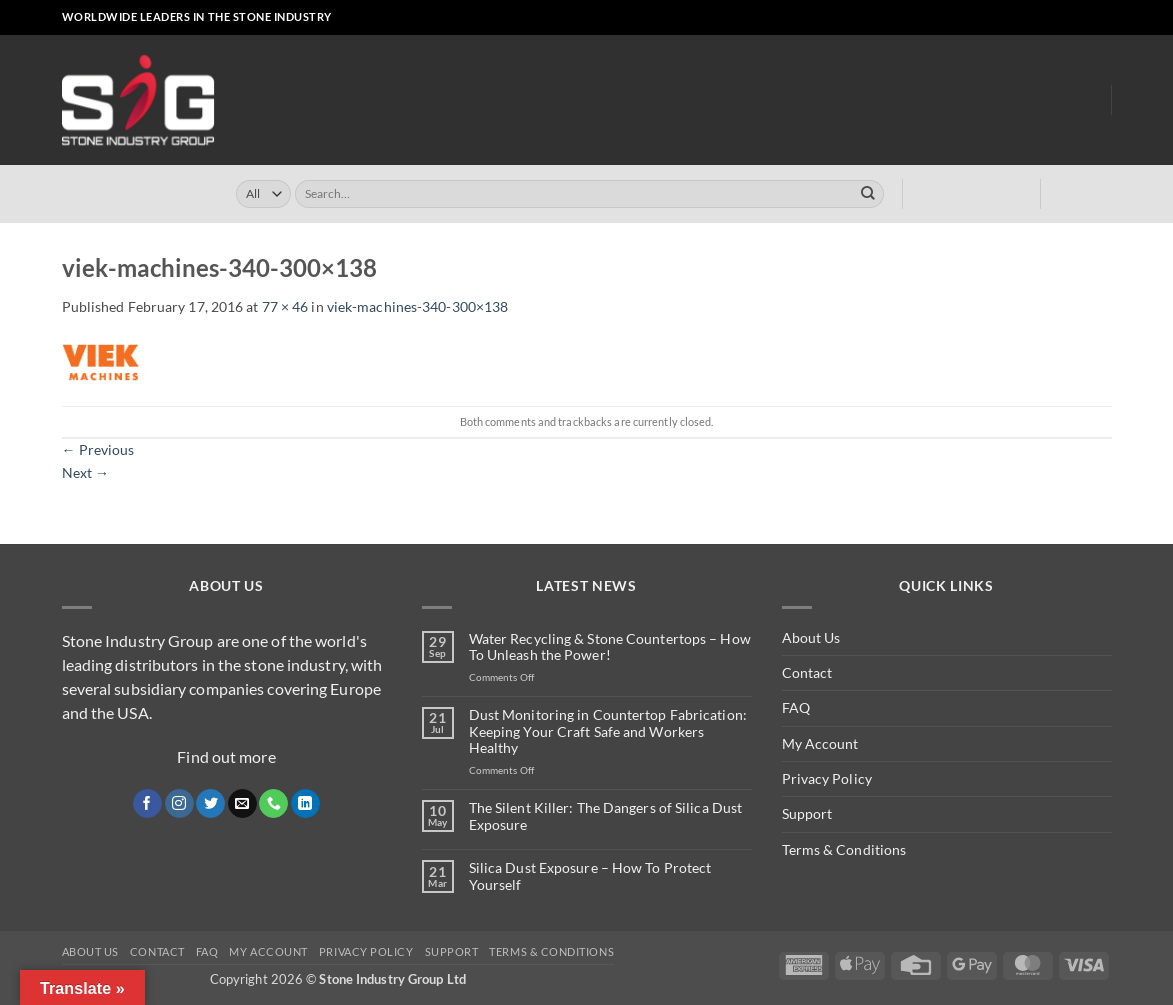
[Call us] (1067, 18)
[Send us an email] (1050, 18)
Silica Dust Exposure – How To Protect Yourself (590, 876)
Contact (807, 672)
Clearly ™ (775, 100)
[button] (944, 18)
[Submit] (868, 194)
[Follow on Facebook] (998, 18)
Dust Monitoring (889, 100)
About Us (1008, 99)
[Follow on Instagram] (1015, 18)
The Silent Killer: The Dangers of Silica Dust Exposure (606, 816)
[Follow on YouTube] (1102, 18)
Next (86, 472)
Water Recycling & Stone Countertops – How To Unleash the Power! (610, 647)
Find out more (226, 756)
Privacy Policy (827, 778)
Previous (98, 449)
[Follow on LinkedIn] (1085, 18)
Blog (1079, 100)
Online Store (488, 100)
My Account (820, 743)
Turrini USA (684, 100)
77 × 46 (285, 306)
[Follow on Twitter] (210, 804)
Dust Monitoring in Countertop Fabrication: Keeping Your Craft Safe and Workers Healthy (608, 732)
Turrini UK (590, 100)
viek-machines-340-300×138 (418, 306)
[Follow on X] (1033, 18)
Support (807, 813)
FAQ (796, 707)
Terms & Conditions (844, 849)
